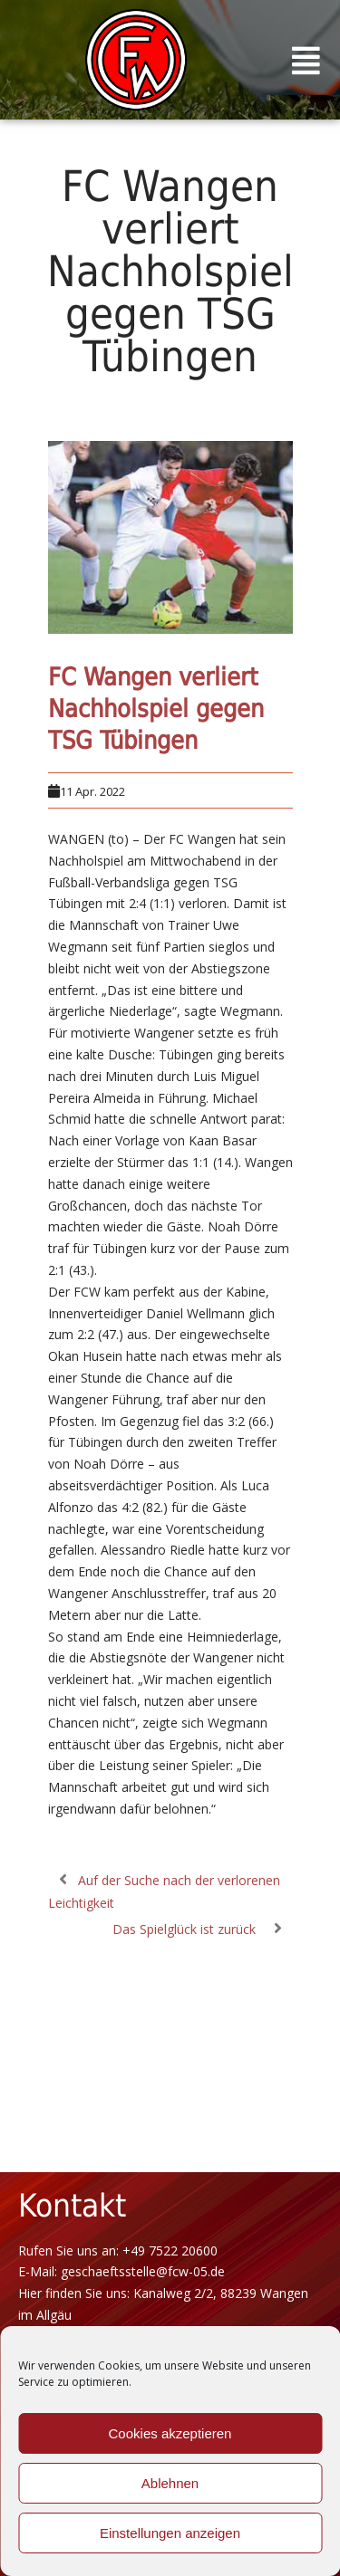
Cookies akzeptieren (170, 2433)
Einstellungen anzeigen (170, 2533)
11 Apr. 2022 (92, 791)
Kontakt (72, 2206)
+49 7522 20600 (170, 2250)
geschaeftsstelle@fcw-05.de (143, 2271)
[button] (306, 60)
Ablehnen (170, 2483)
